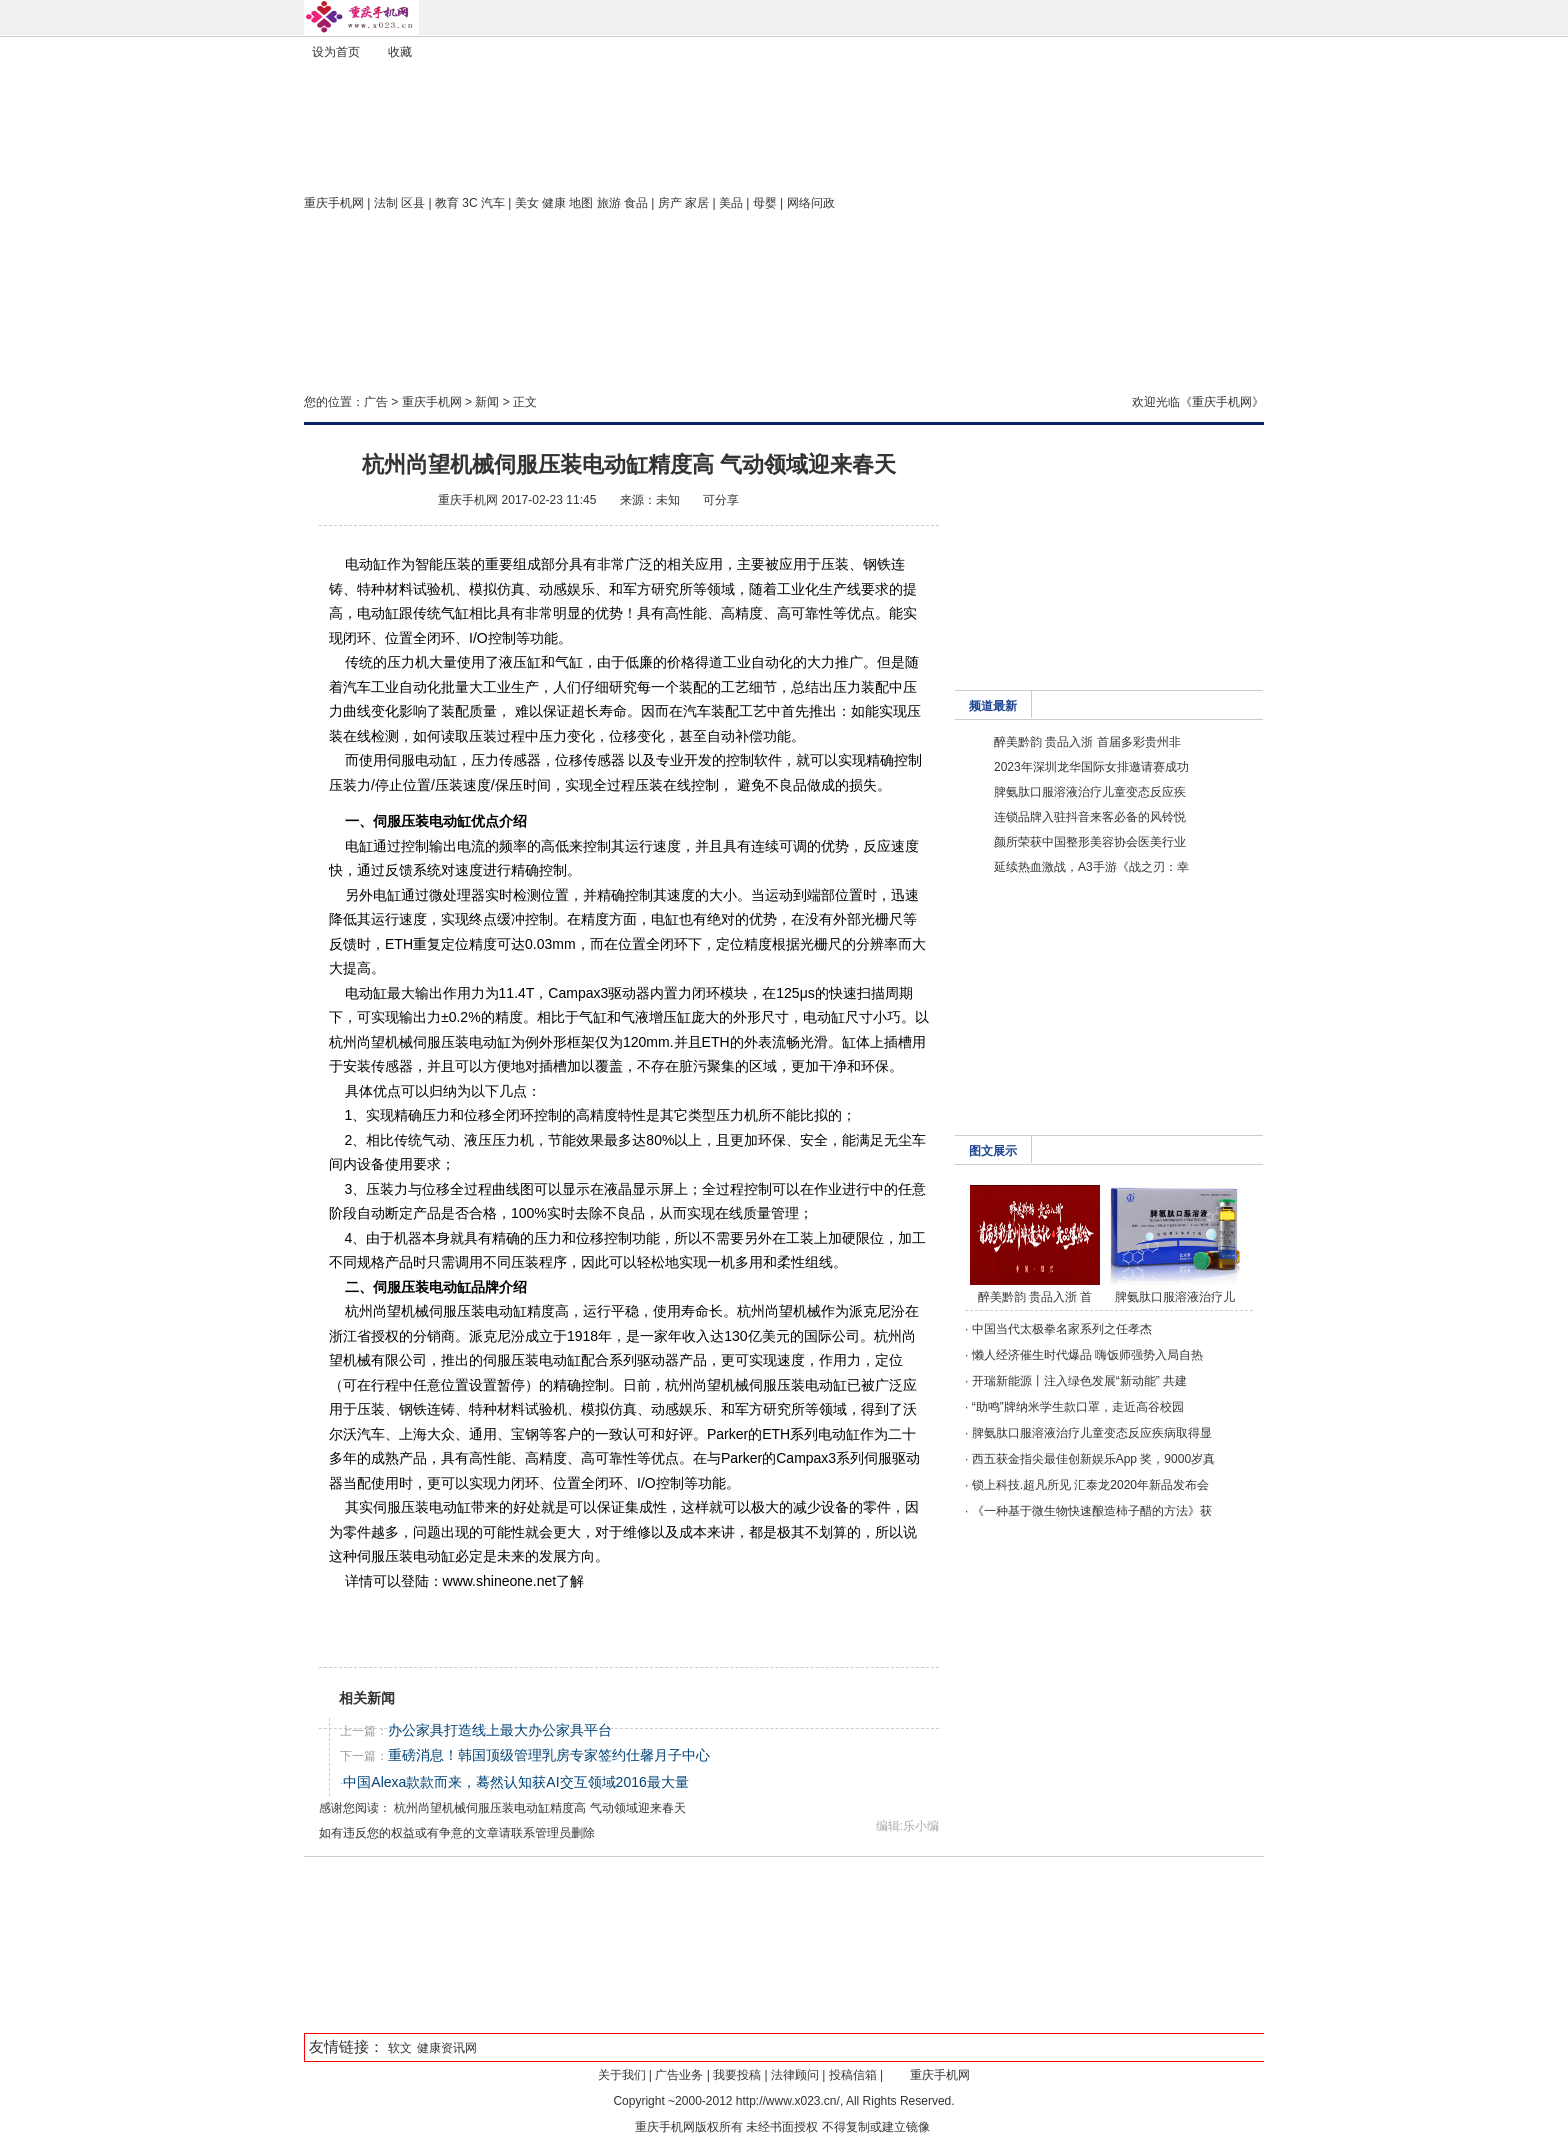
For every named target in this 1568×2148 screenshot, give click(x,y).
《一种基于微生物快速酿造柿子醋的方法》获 (1092, 1511)
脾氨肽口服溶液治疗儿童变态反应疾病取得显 (1092, 1433)
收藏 (400, 52)
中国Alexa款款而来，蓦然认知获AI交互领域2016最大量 (515, 1782)
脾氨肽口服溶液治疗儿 (1175, 1297)
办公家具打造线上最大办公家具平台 (500, 1730)
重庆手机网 (334, 203)
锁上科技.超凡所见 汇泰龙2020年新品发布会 (1090, 1485)
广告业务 (679, 2075)
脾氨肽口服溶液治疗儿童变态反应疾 (1090, 792)
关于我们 (622, 2075)
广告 (376, 402)
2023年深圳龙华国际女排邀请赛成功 (1091, 767)
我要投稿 (737, 2075)
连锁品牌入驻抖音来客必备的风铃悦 (1090, 817)
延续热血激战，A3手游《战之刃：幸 (1091, 867)
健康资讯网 (447, 2048)
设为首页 (336, 52)
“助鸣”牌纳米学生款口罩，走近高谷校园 (1078, 1407)
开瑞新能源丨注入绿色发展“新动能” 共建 (1079, 1381)
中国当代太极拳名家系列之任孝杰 (1062, 1329)
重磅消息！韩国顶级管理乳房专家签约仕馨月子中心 (549, 1755)
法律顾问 (795, 2075)
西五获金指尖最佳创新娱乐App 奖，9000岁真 (1093, 1459)
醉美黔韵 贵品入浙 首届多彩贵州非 (1087, 742)
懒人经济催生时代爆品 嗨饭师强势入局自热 (1087, 1355)
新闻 (487, 402)
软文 (400, 2048)
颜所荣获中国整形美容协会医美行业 (1090, 842)
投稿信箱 (853, 2075)
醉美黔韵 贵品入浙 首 (1035, 1297)
